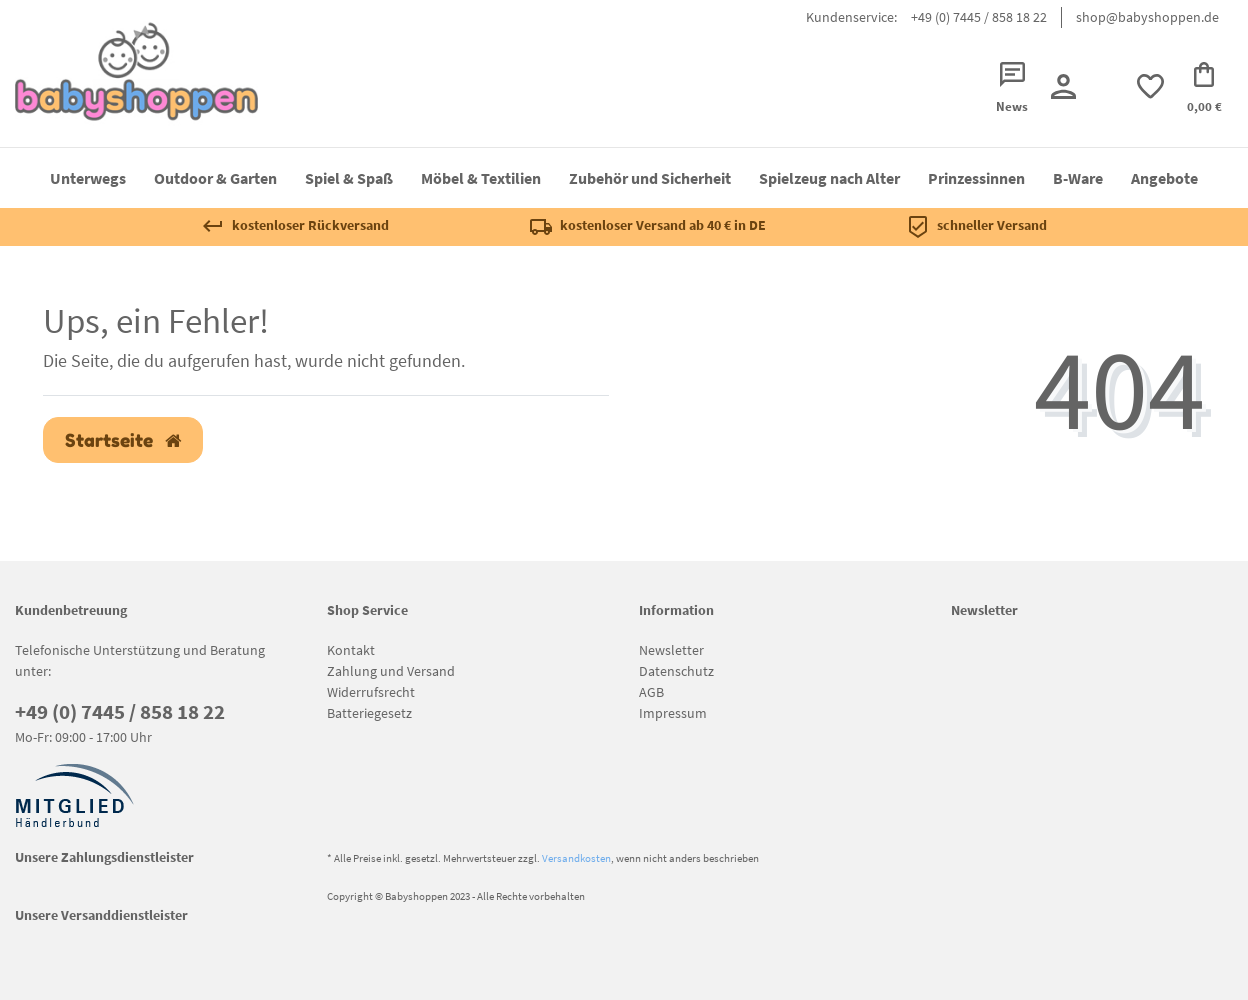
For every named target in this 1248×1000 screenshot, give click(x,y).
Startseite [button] (123, 440)
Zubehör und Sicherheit (650, 178)
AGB (651, 692)
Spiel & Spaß (349, 178)
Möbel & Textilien (481, 178)
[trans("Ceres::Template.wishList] (1150, 86)
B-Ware (1078, 178)
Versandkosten (576, 858)
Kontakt (351, 650)
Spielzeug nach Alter (829, 178)
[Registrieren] (1062, 86)
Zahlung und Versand (391, 671)
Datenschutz (676, 671)
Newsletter (671, 650)
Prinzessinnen (976, 178)
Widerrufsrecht (371, 692)
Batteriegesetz (369, 713)
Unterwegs (88, 178)
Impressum (673, 713)
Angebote (1164, 178)
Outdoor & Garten (215, 178)
